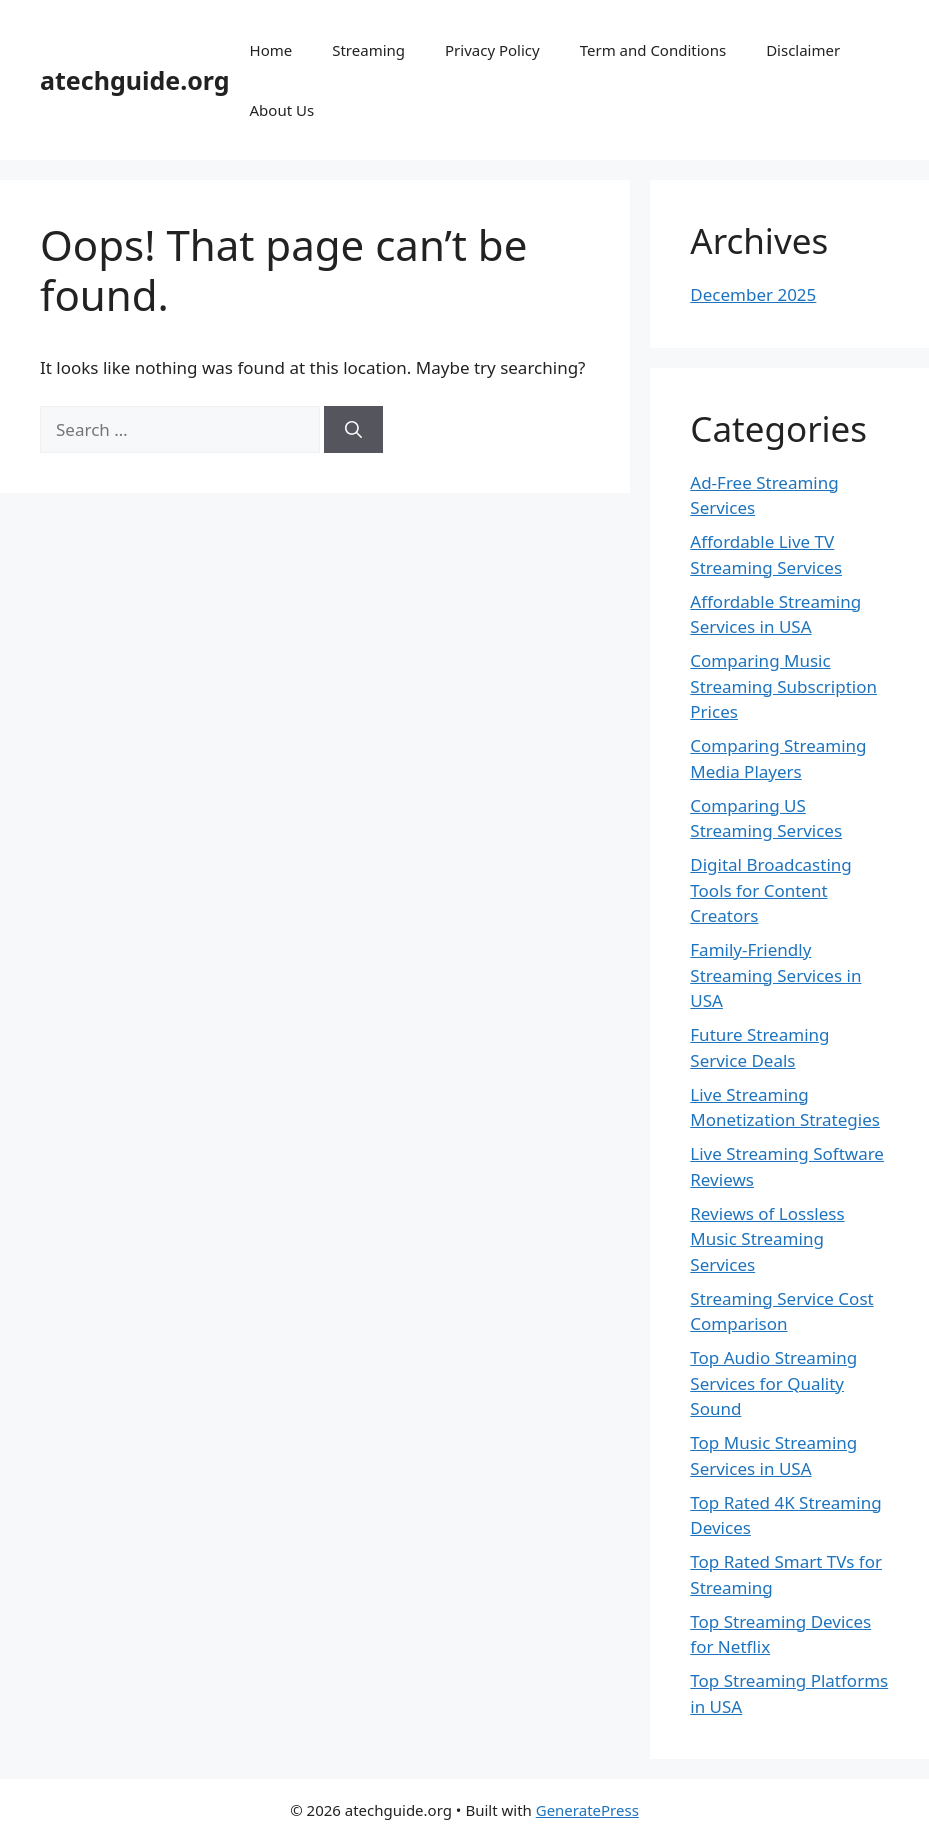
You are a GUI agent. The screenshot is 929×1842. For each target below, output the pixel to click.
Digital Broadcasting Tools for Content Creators (770, 890)
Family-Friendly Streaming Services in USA (775, 975)
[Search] (353, 430)
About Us (282, 110)
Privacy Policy (492, 50)
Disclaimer (803, 50)
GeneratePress (587, 1810)
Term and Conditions (653, 50)
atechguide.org (135, 80)
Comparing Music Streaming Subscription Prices (783, 686)
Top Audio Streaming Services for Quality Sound (773, 1383)
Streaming (368, 50)
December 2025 (753, 294)
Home (271, 50)
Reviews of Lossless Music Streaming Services (767, 1239)
